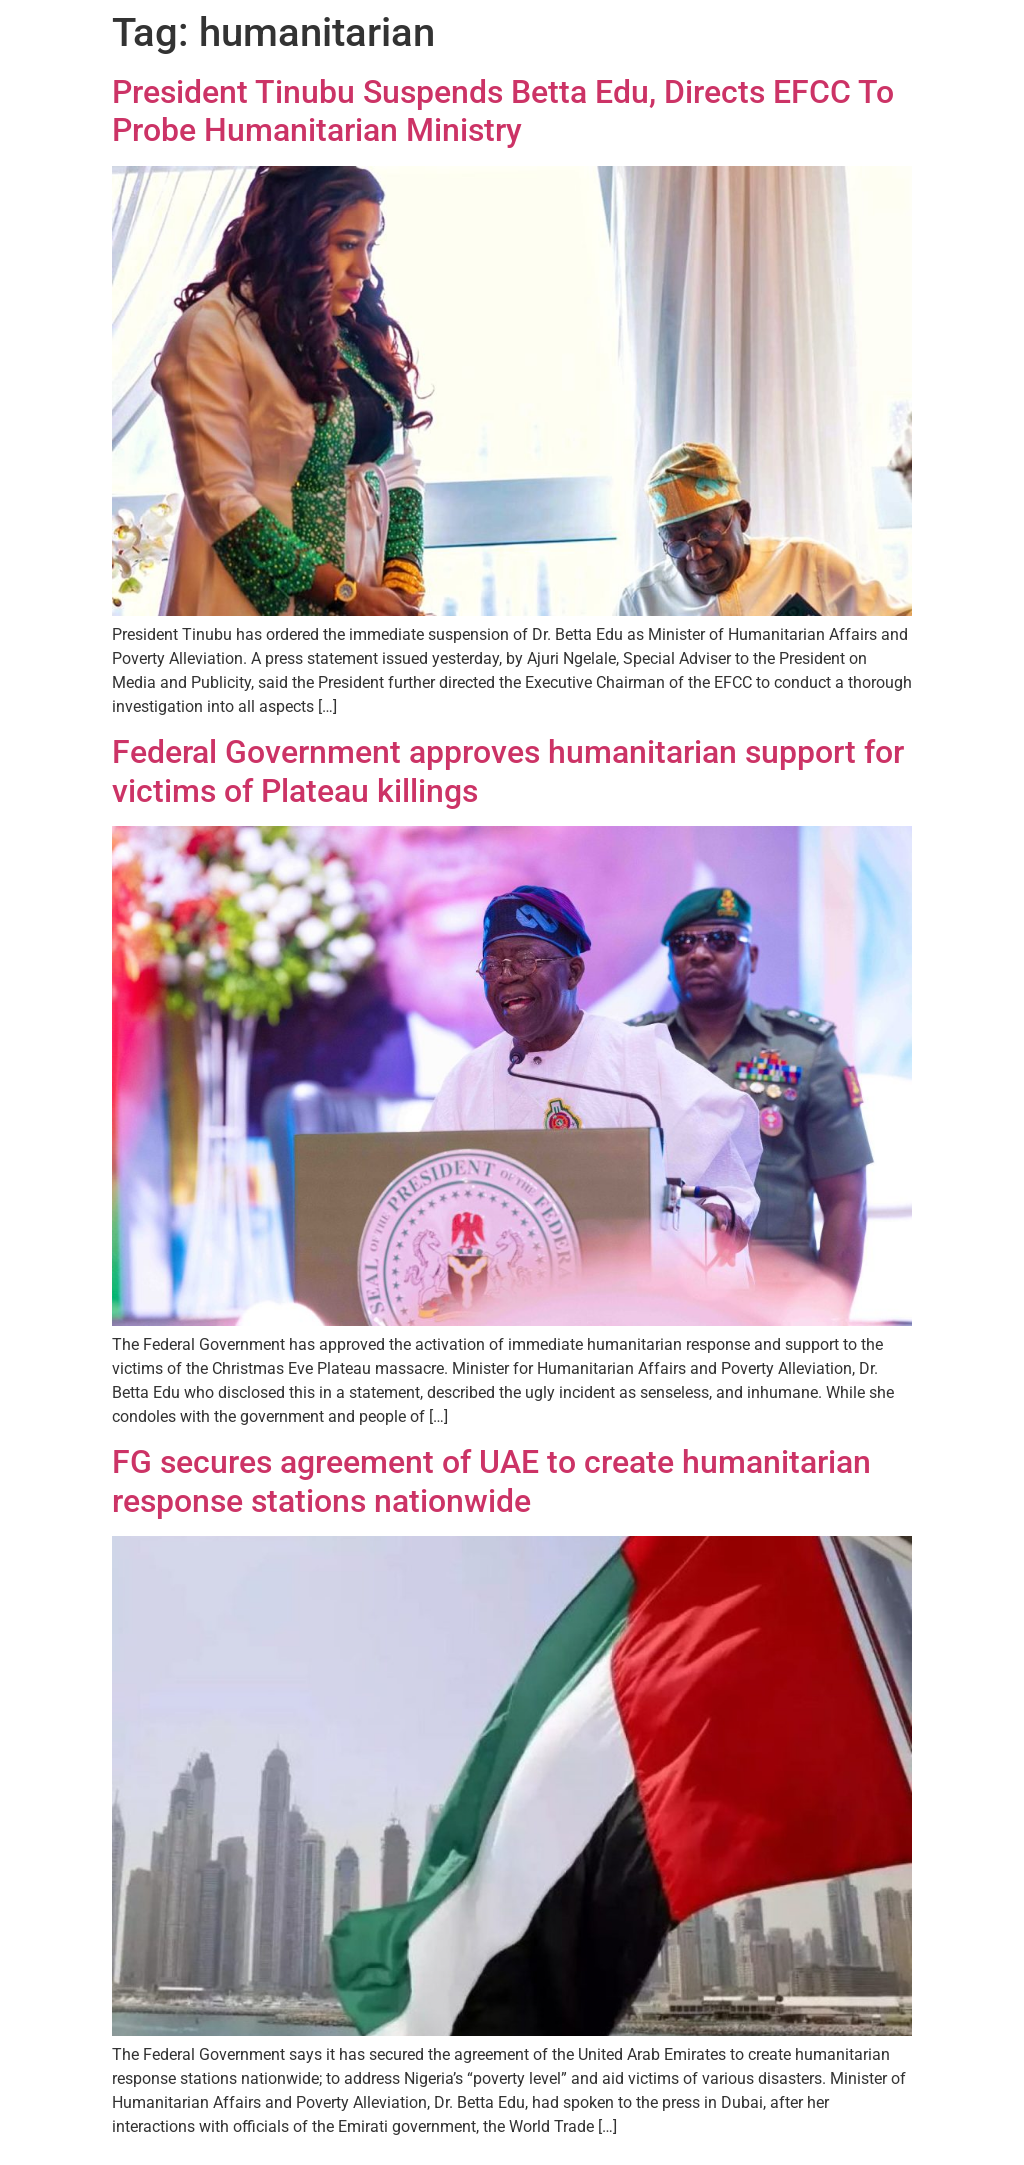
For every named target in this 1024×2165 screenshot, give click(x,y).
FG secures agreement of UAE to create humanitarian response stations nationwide (491, 1481)
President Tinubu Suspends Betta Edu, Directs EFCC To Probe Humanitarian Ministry (503, 111)
